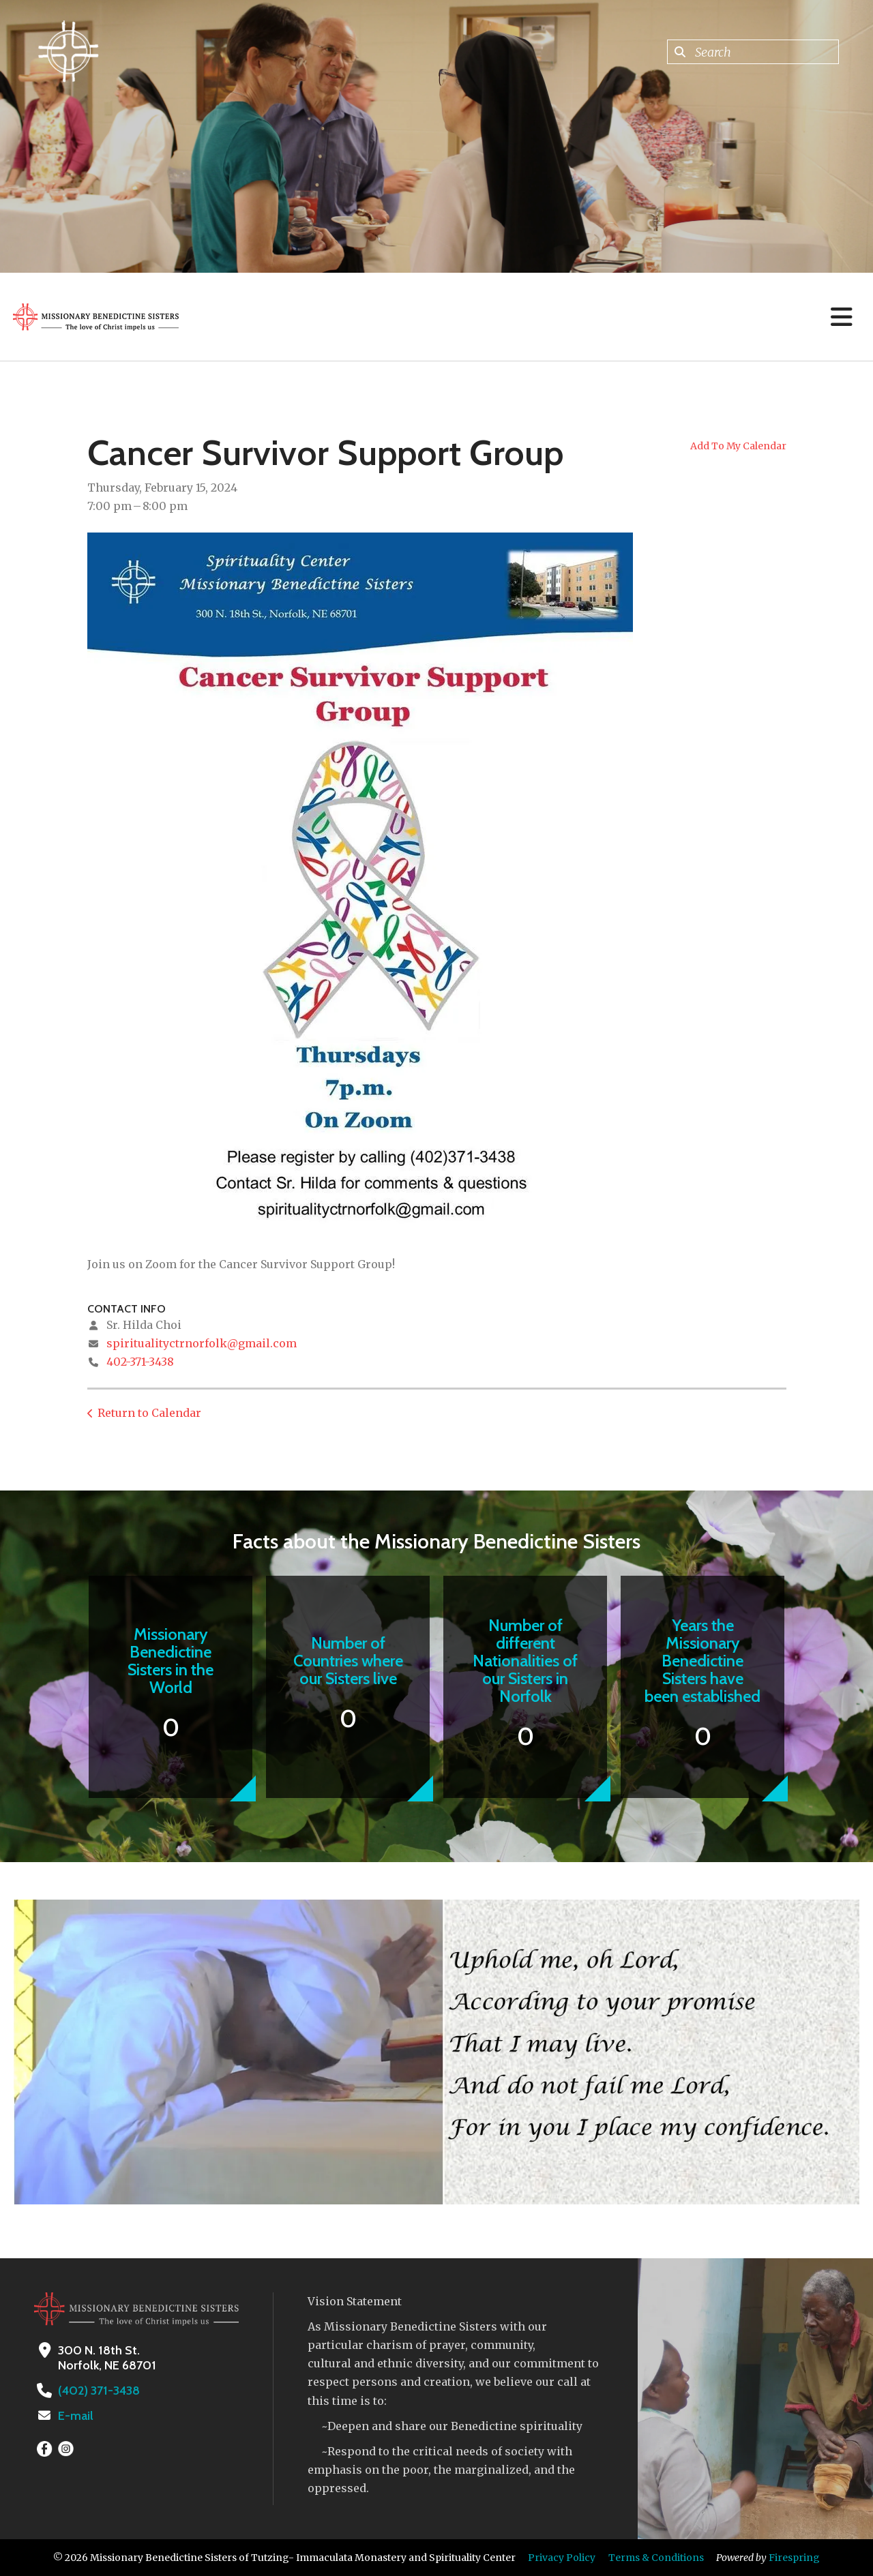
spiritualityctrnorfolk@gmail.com (201, 1343)
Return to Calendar (149, 1413)
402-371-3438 (140, 1361)
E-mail (75, 2415)
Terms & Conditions (656, 2557)
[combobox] (753, 52)
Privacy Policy (561, 2557)
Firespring (794, 2557)
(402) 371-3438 (99, 2390)
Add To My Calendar (738, 446)
